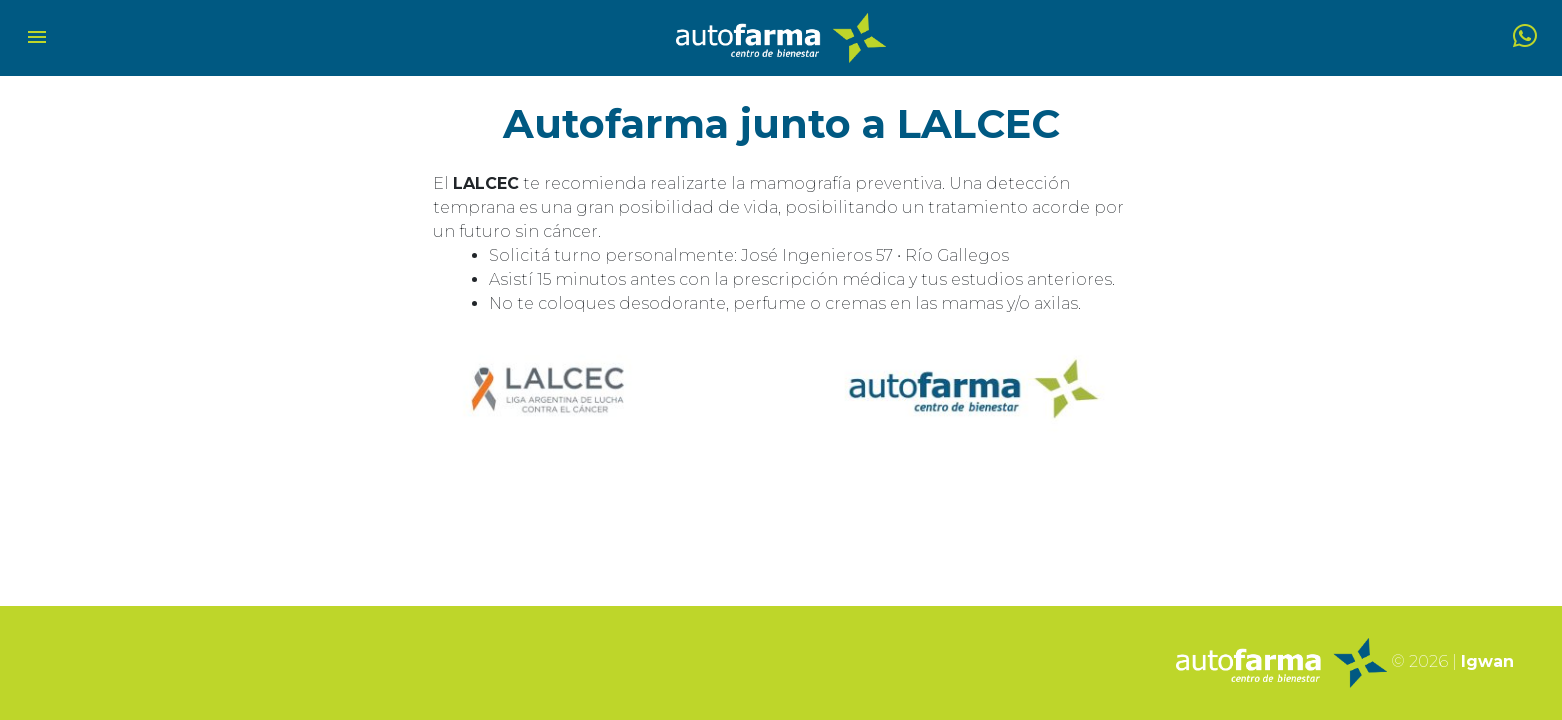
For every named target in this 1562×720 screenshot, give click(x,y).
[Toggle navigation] (37, 38)
